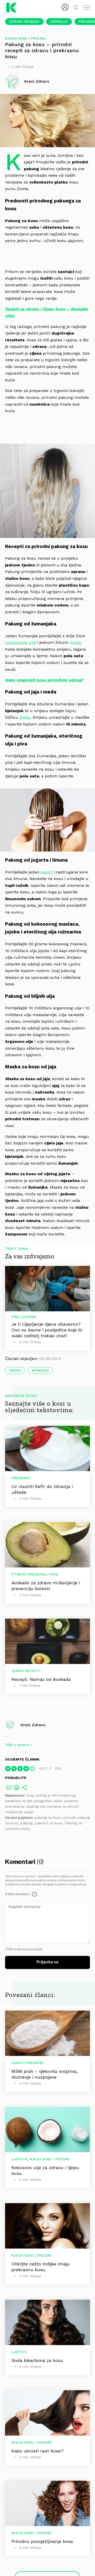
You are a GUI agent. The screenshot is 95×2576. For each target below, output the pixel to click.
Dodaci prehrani (27, 2063)
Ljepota (19, 2159)
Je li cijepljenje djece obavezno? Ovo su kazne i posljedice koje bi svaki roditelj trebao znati (46, 1329)
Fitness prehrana (28, 1574)
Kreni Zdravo (33, 1724)
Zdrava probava (24, 21)
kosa (16, 1370)
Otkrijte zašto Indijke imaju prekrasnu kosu (40, 2266)
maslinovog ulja (20, 642)
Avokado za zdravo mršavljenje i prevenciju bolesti (45, 1585)
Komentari (21, 1862)
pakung (41, 1370)
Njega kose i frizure (25, 38)
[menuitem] (65, 7)
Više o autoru (17, 1745)
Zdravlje (59, 21)
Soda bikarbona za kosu (37, 2360)
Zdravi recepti (25, 1671)
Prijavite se (47, 1962)
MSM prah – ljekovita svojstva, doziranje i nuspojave (44, 2074)
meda (75, 642)
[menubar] (65, 7)
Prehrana (20, 1478)
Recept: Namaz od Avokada (41, 1679)
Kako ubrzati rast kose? (37, 2450)
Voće (53, 1574)
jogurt (47, 872)
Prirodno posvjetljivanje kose (42, 2541)
